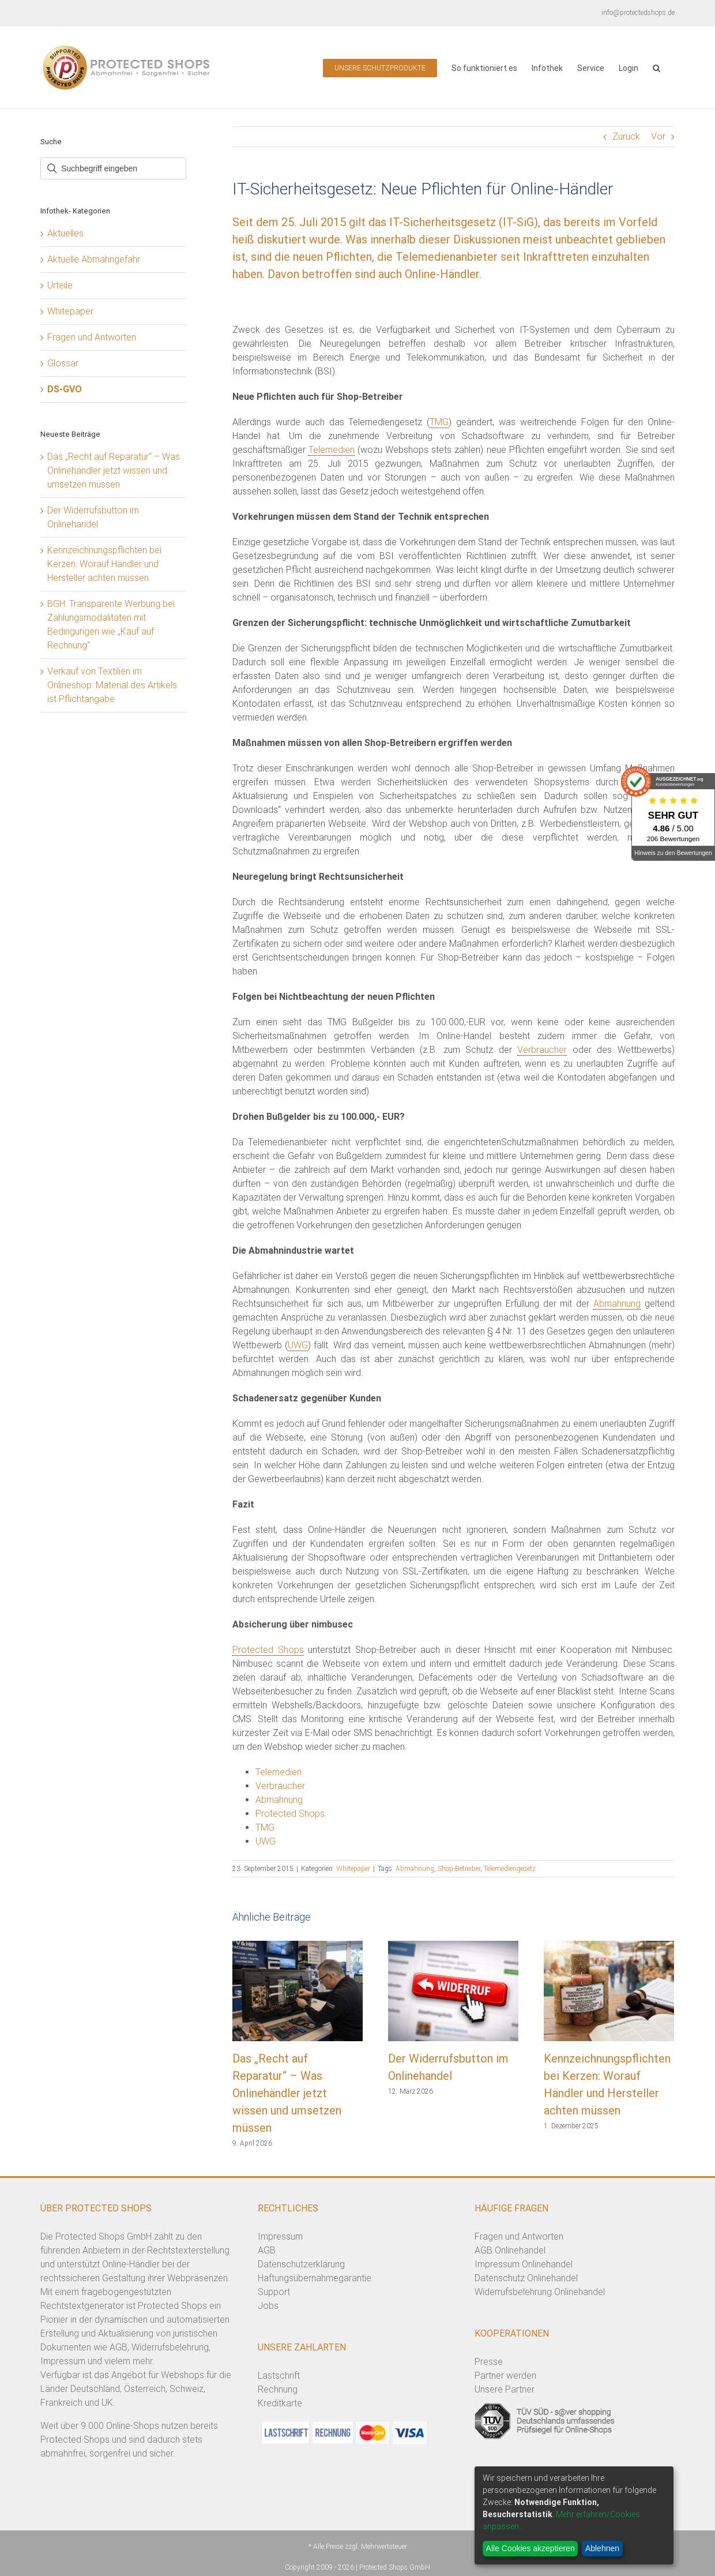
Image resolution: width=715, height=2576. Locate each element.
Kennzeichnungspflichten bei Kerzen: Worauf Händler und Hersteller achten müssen (104, 564)
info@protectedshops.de (638, 13)
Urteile (60, 285)
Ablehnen (602, 2548)
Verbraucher (542, 1049)
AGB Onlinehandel (510, 2250)
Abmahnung (617, 1303)
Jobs (268, 2305)
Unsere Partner (505, 2389)
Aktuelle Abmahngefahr (93, 259)
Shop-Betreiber (459, 1869)
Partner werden (505, 2375)
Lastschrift (279, 2375)
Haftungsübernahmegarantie (314, 2278)
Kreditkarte (280, 2403)
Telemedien (331, 449)
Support (274, 2291)
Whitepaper (353, 1869)
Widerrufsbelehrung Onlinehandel (540, 2291)
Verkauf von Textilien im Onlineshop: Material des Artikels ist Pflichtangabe (112, 685)
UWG (298, 1345)
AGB (267, 2250)
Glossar (62, 363)
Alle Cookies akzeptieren (530, 2548)
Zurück (626, 136)
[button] (656, 67)
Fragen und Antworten (91, 337)
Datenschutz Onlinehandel (526, 2278)
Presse (489, 2361)
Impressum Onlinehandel (524, 2264)
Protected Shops (268, 1649)
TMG (439, 422)
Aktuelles (65, 233)
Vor (658, 136)
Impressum (280, 2236)
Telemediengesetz (510, 1869)
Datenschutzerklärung (301, 2264)
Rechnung (278, 2389)
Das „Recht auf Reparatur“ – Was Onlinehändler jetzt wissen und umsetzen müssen (286, 2093)
